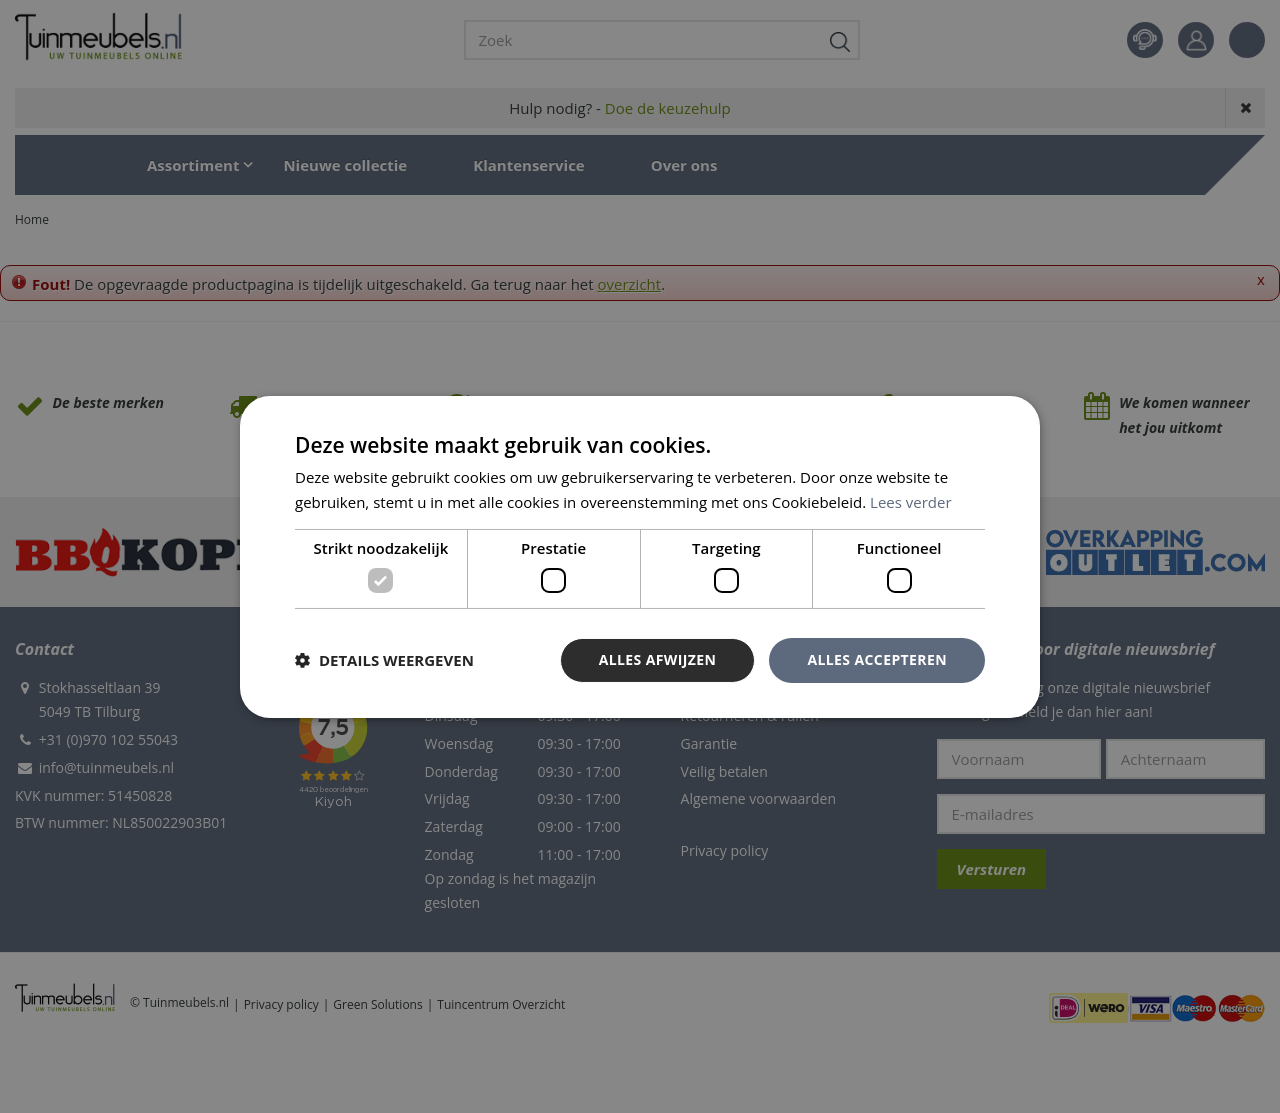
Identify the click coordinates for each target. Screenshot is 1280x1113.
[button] (384, 660)
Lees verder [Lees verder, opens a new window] (911, 502)
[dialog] (640, 556)
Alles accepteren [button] (877, 659)
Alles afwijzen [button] (658, 659)
